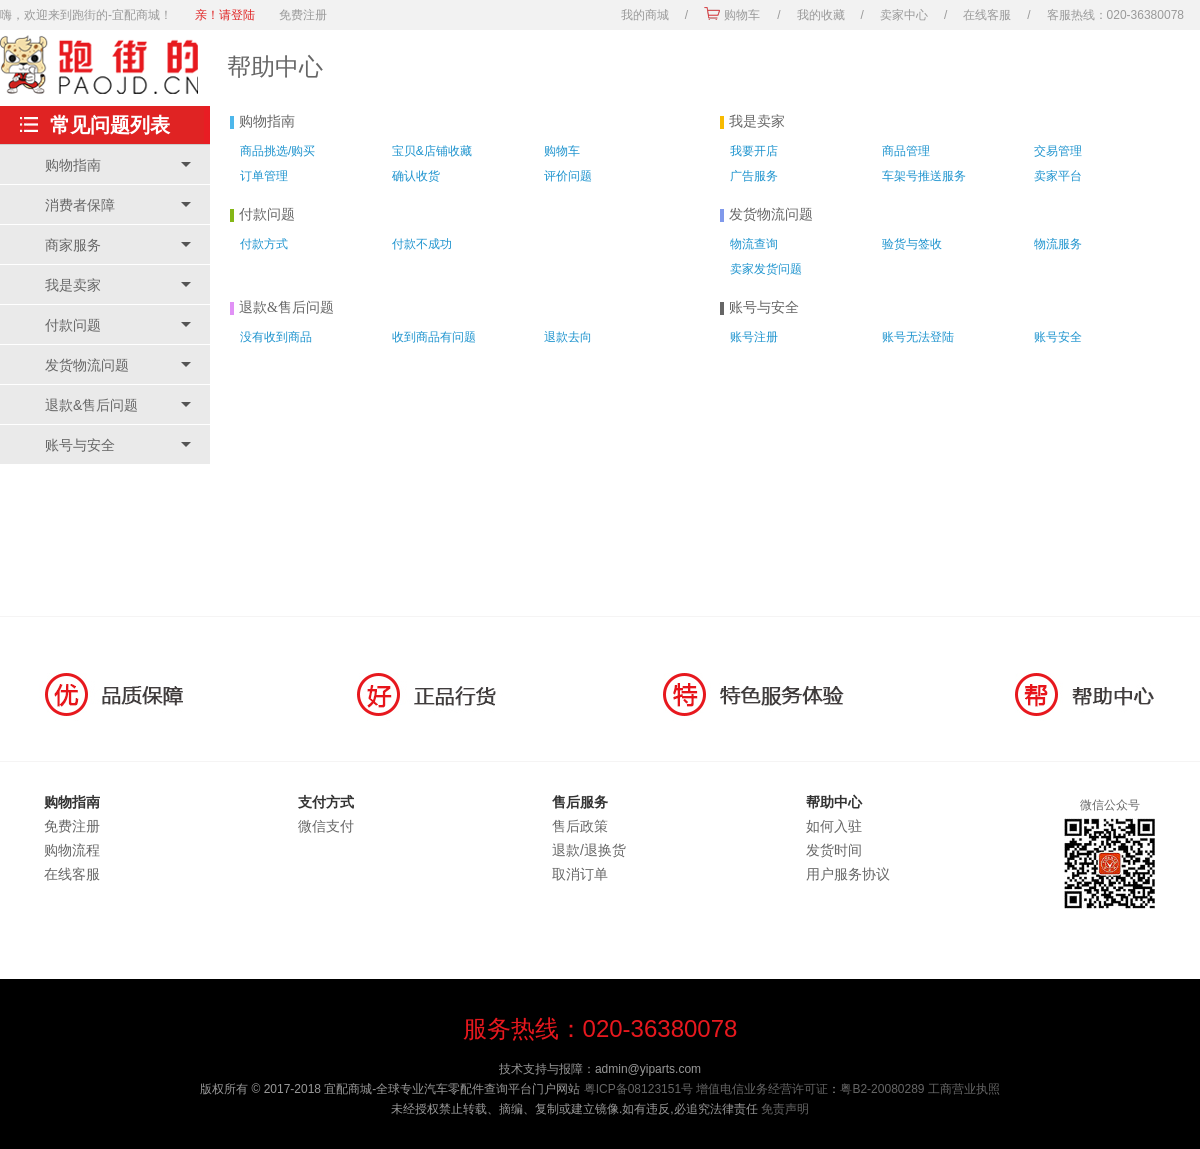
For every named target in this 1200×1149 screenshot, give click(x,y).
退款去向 (568, 337)
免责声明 (785, 1109)
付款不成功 (422, 244)
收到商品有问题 (434, 337)
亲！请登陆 (225, 15)
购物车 (742, 15)
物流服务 (1058, 244)
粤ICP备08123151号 (638, 1089)
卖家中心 (904, 15)
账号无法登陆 (918, 337)
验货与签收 (912, 244)
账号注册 (754, 337)
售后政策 (580, 826)
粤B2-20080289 (882, 1089)
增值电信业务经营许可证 (762, 1089)
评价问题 (568, 176)
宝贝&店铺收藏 (432, 151)
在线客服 (987, 15)
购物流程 (72, 850)
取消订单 (580, 874)
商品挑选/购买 (277, 151)
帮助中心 (275, 66)
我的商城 (645, 15)
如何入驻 (834, 826)
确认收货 (416, 176)
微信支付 (326, 826)
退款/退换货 (589, 850)
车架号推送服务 (924, 176)
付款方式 (264, 244)
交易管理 (1058, 151)
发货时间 (834, 850)
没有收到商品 (276, 337)
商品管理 (906, 151)
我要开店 (754, 151)
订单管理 (264, 176)
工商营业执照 (964, 1089)
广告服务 (754, 176)
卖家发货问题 (766, 269)
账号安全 (1058, 337)
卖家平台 (1058, 176)
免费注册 (303, 15)
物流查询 (754, 244)
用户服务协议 (848, 874)
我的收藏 (821, 15)
